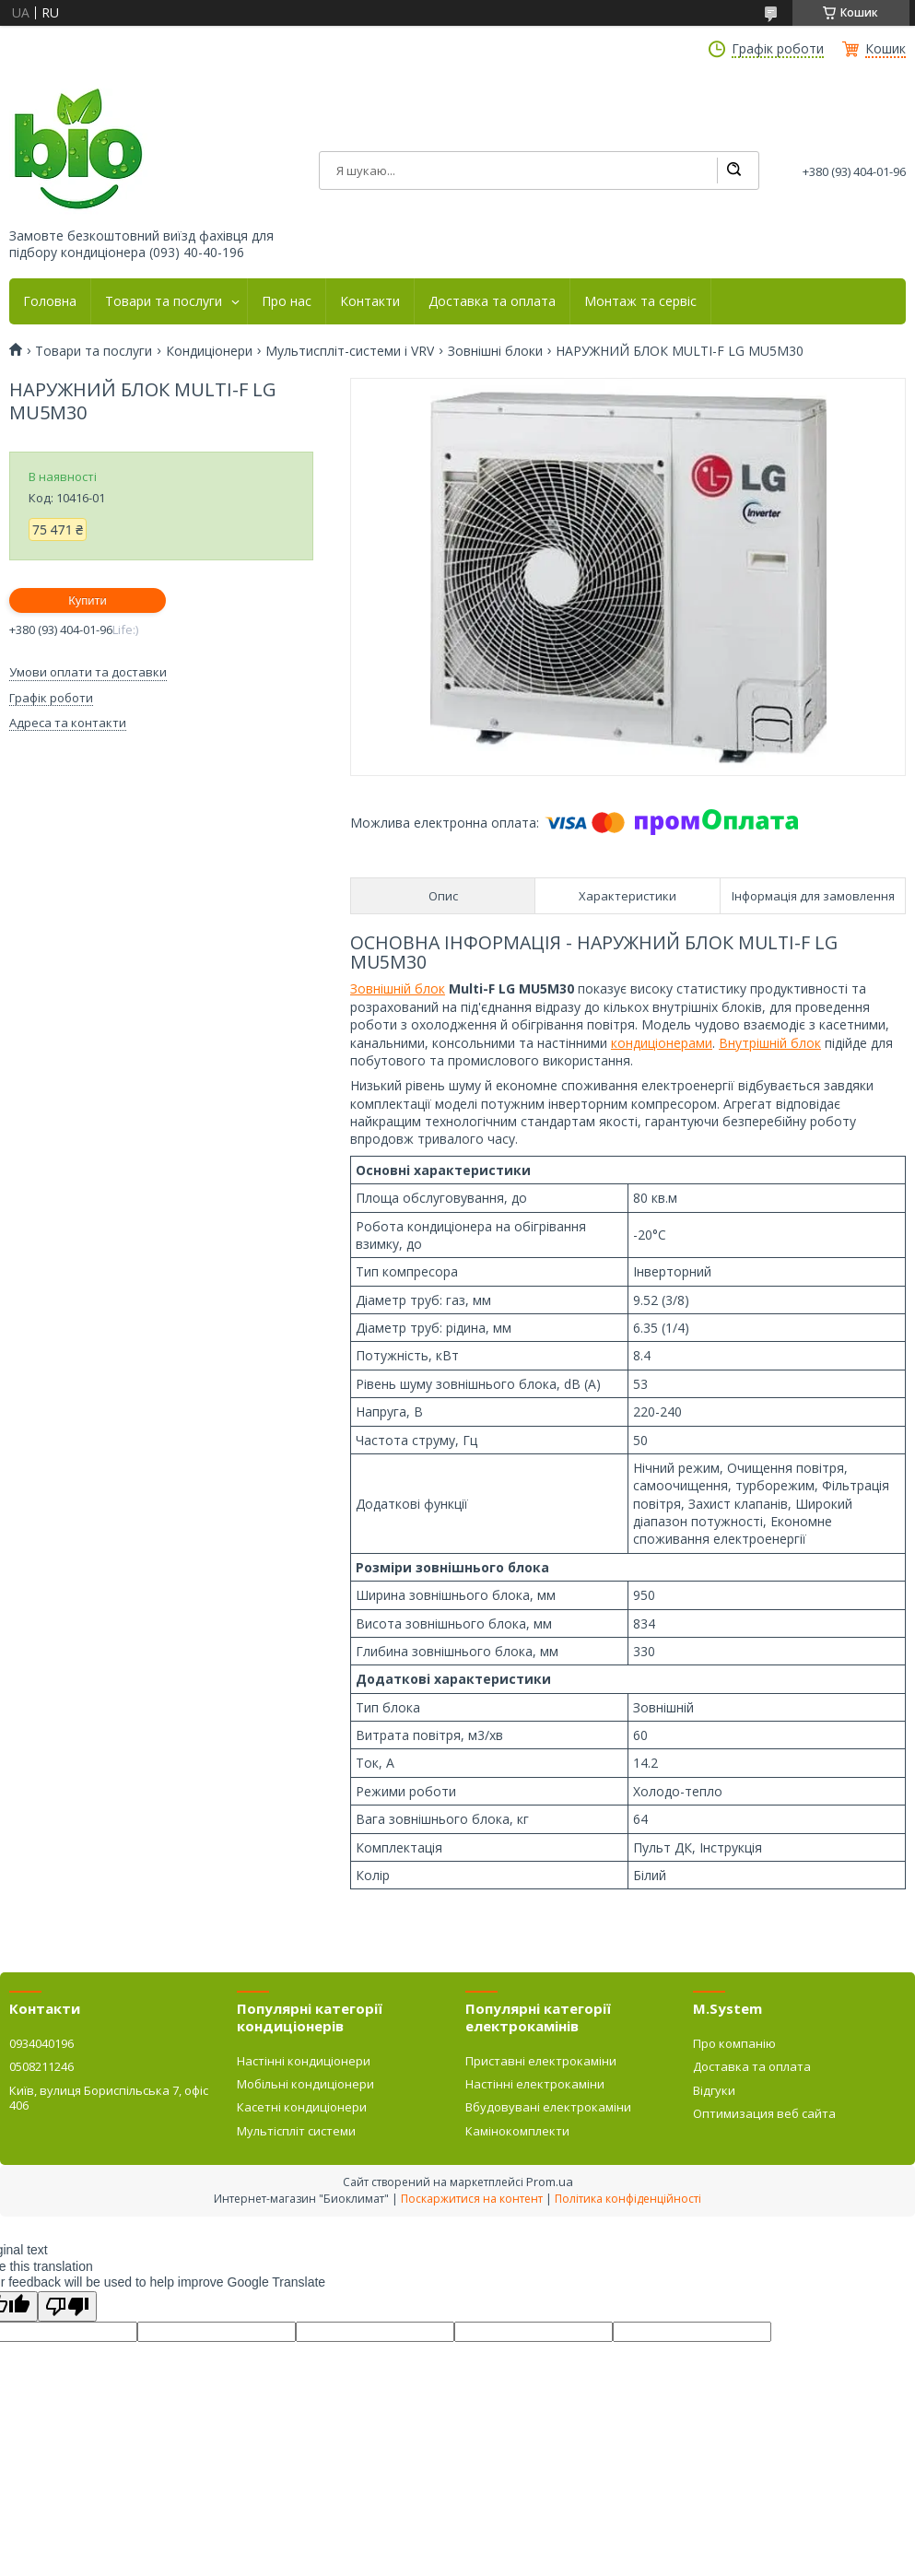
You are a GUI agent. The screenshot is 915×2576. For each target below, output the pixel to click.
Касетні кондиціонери (302, 2107)
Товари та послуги (163, 301)
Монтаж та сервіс (640, 301)
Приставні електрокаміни (540, 2061)
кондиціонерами (661, 1043)
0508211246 (41, 2066)
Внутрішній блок (770, 1043)
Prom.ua (549, 2181)
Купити (87, 600)
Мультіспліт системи (296, 2131)
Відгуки (714, 2090)
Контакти (370, 301)
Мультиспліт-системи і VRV (349, 351)
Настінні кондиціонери (303, 2061)
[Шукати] (733, 170)
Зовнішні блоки (495, 351)
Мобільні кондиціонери (305, 2084)
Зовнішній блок (397, 988)
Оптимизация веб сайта (764, 2113)
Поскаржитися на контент (472, 2198)
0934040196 (41, 2043)
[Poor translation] (67, 2306)
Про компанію (734, 2043)
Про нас (286, 301)
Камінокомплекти (517, 2131)
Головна (49, 301)
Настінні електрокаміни (534, 2084)
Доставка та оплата (492, 301)
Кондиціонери (209, 351)
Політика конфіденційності (628, 2198)
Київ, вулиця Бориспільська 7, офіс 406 (108, 2097)
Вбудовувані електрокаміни (548, 2107)
